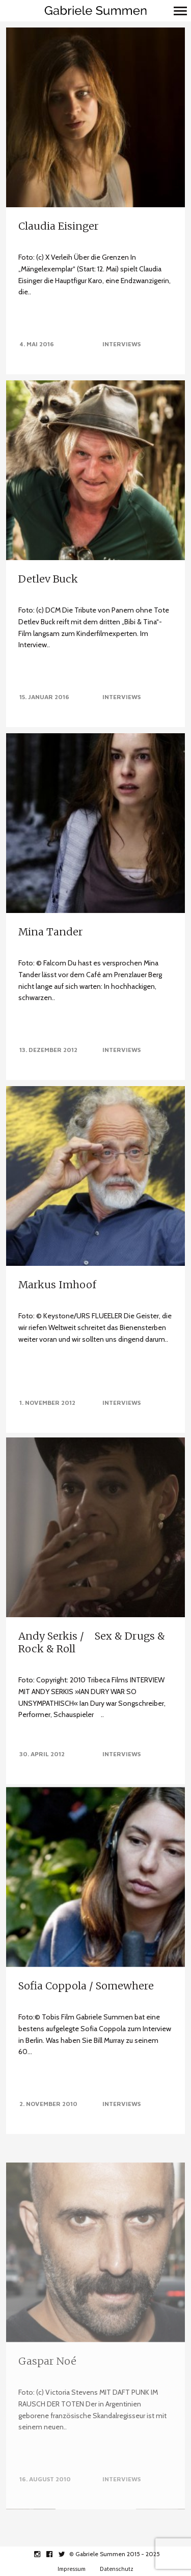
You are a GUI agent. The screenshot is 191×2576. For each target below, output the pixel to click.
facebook (54, 2554)
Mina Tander (50, 931)
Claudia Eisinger (58, 225)
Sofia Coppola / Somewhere (86, 2028)
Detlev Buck (48, 578)
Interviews (121, 344)
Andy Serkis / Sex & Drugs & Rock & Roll (91, 1642)
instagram (42, 2554)
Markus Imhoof (57, 1281)
